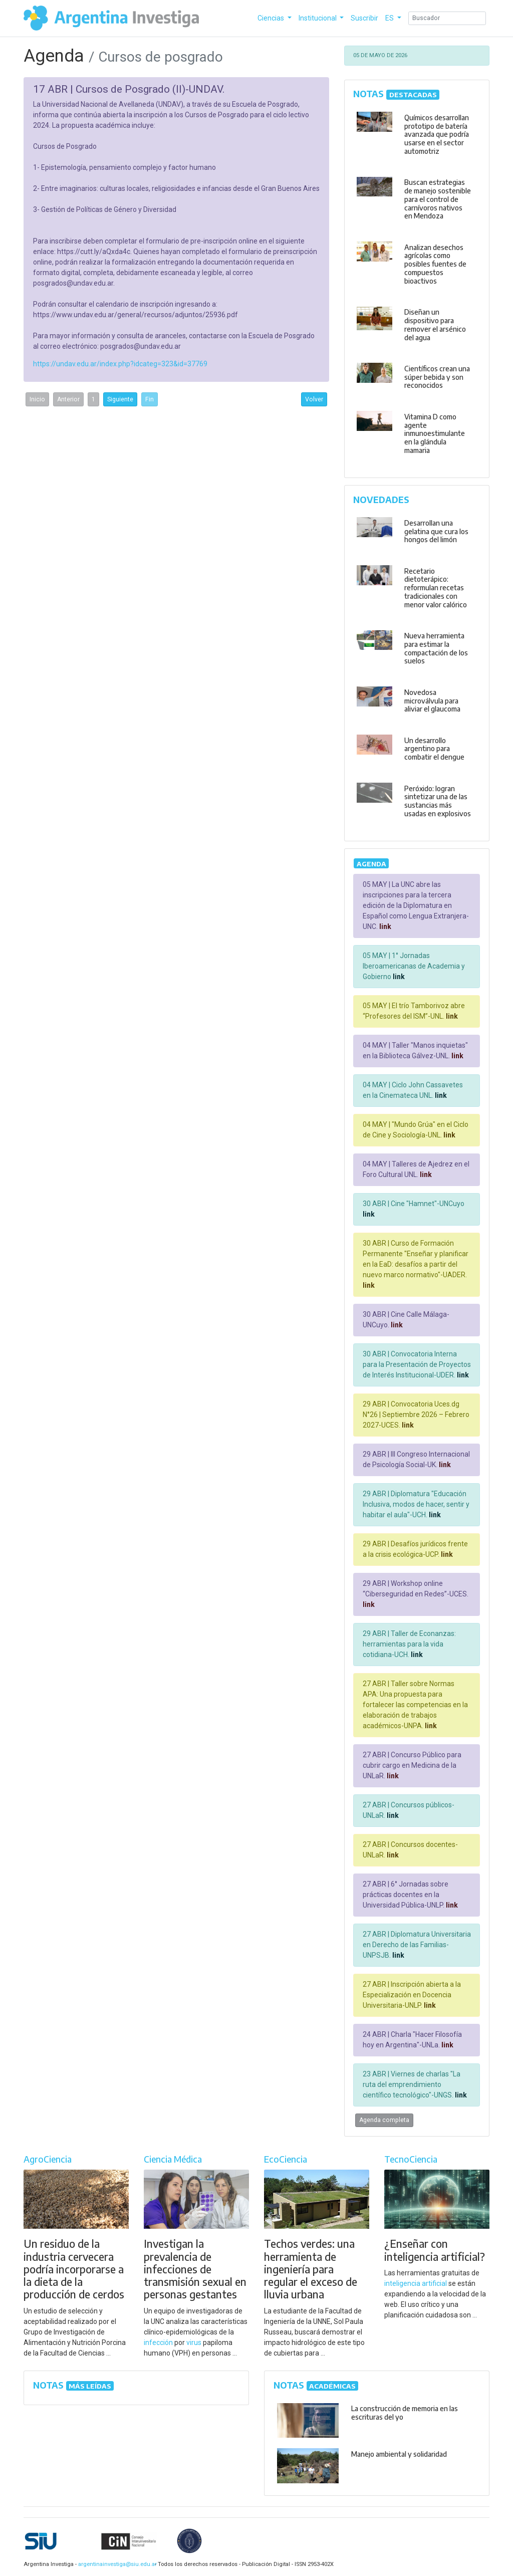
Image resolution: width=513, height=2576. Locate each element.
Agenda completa (384, 2120)
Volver (314, 399)
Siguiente (120, 399)
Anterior (68, 399)
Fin (149, 399)
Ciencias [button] (272, 18)
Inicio (37, 399)
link (384, 926)
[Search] (447, 18)
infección (158, 2342)
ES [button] (390, 18)
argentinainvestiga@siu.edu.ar (115, 2564)
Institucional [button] (318, 18)
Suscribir (364, 18)
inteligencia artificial (415, 2283)
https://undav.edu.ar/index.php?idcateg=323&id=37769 (120, 364)
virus (193, 2342)
